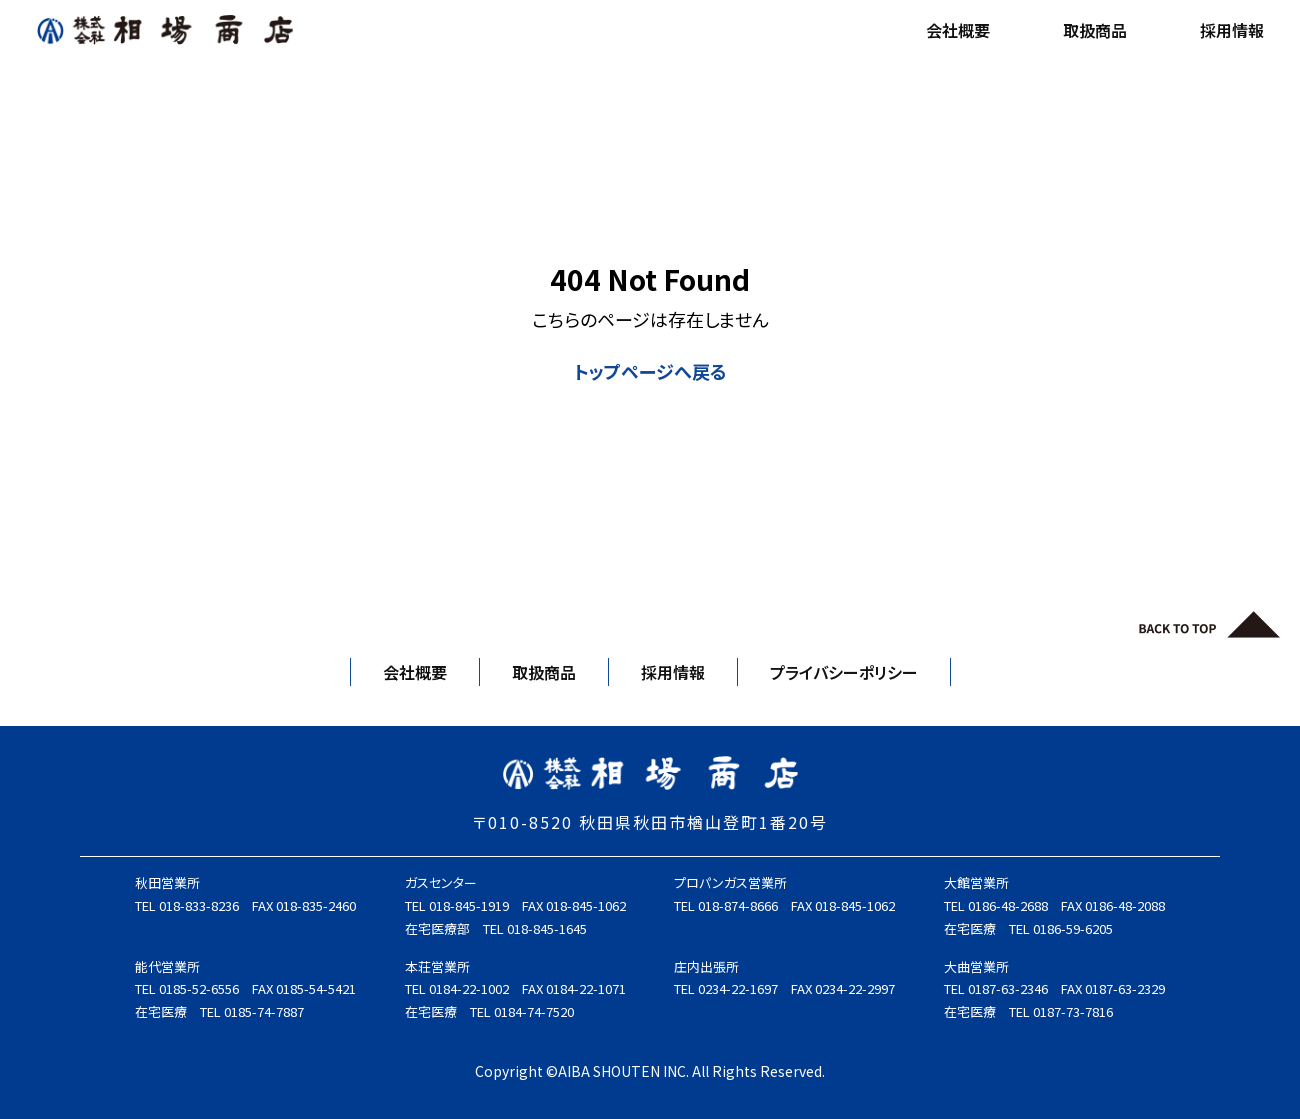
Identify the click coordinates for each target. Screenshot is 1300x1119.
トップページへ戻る (650, 371)
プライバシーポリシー (844, 672)
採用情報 (1232, 30)
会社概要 (958, 30)
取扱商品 (1095, 30)
